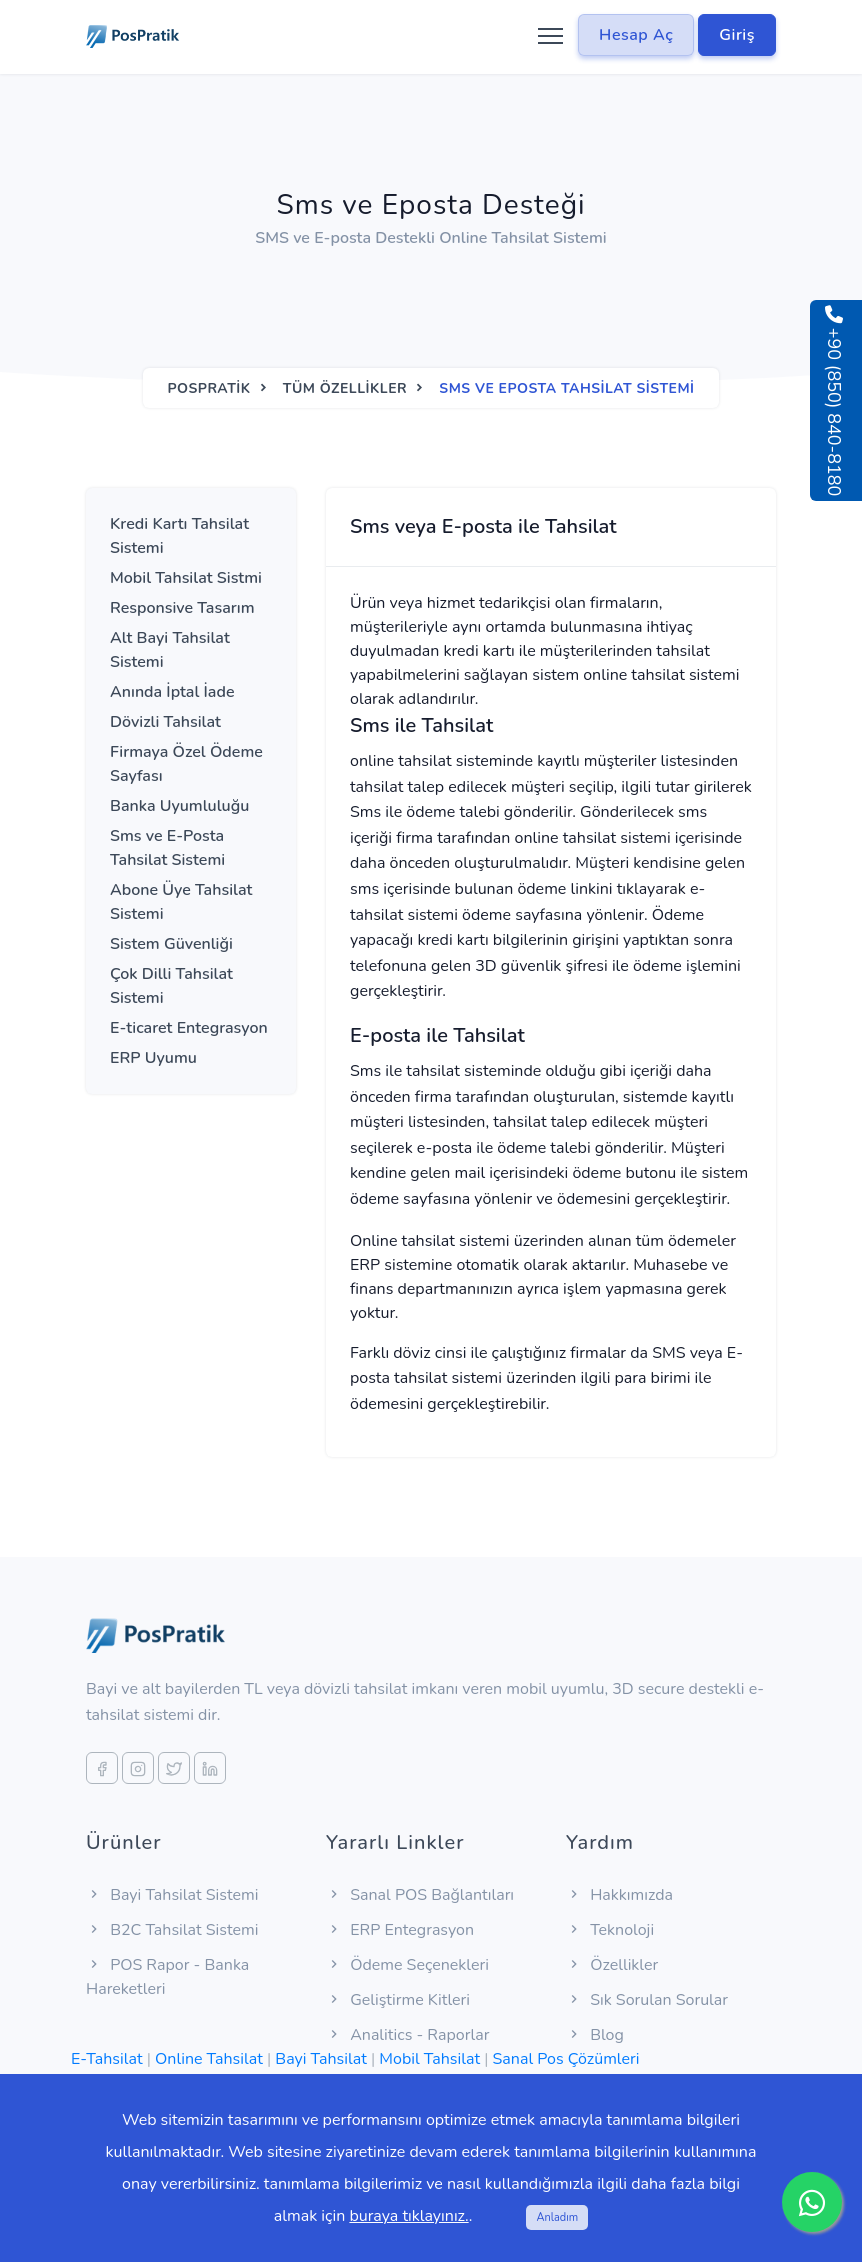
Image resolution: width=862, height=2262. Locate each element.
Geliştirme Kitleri (398, 2000)
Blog (595, 2035)
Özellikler (612, 1965)
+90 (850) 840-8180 (834, 400)
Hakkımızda (619, 1895)
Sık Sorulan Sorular (647, 2000)
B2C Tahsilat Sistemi (172, 1930)
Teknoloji (610, 1930)
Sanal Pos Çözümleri (566, 2059)
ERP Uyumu (153, 1058)
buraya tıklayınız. (408, 2216)
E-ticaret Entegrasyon (189, 1028)
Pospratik (208, 388)
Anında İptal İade (172, 692)
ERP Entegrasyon (400, 1930)
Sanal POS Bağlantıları (420, 1895)
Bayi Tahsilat (320, 2059)
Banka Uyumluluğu (179, 806)
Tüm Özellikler (345, 388)
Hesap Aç (636, 35)
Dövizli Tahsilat (165, 722)
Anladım (557, 2217)
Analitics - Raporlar (407, 2035)
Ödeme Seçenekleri (407, 1965)
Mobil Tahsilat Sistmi (186, 578)
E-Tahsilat (107, 2059)
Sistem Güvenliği (171, 944)
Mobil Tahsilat (429, 2059)
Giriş (737, 35)
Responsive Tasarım (182, 608)
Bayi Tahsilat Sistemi (172, 1895)
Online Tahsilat (209, 2059)
